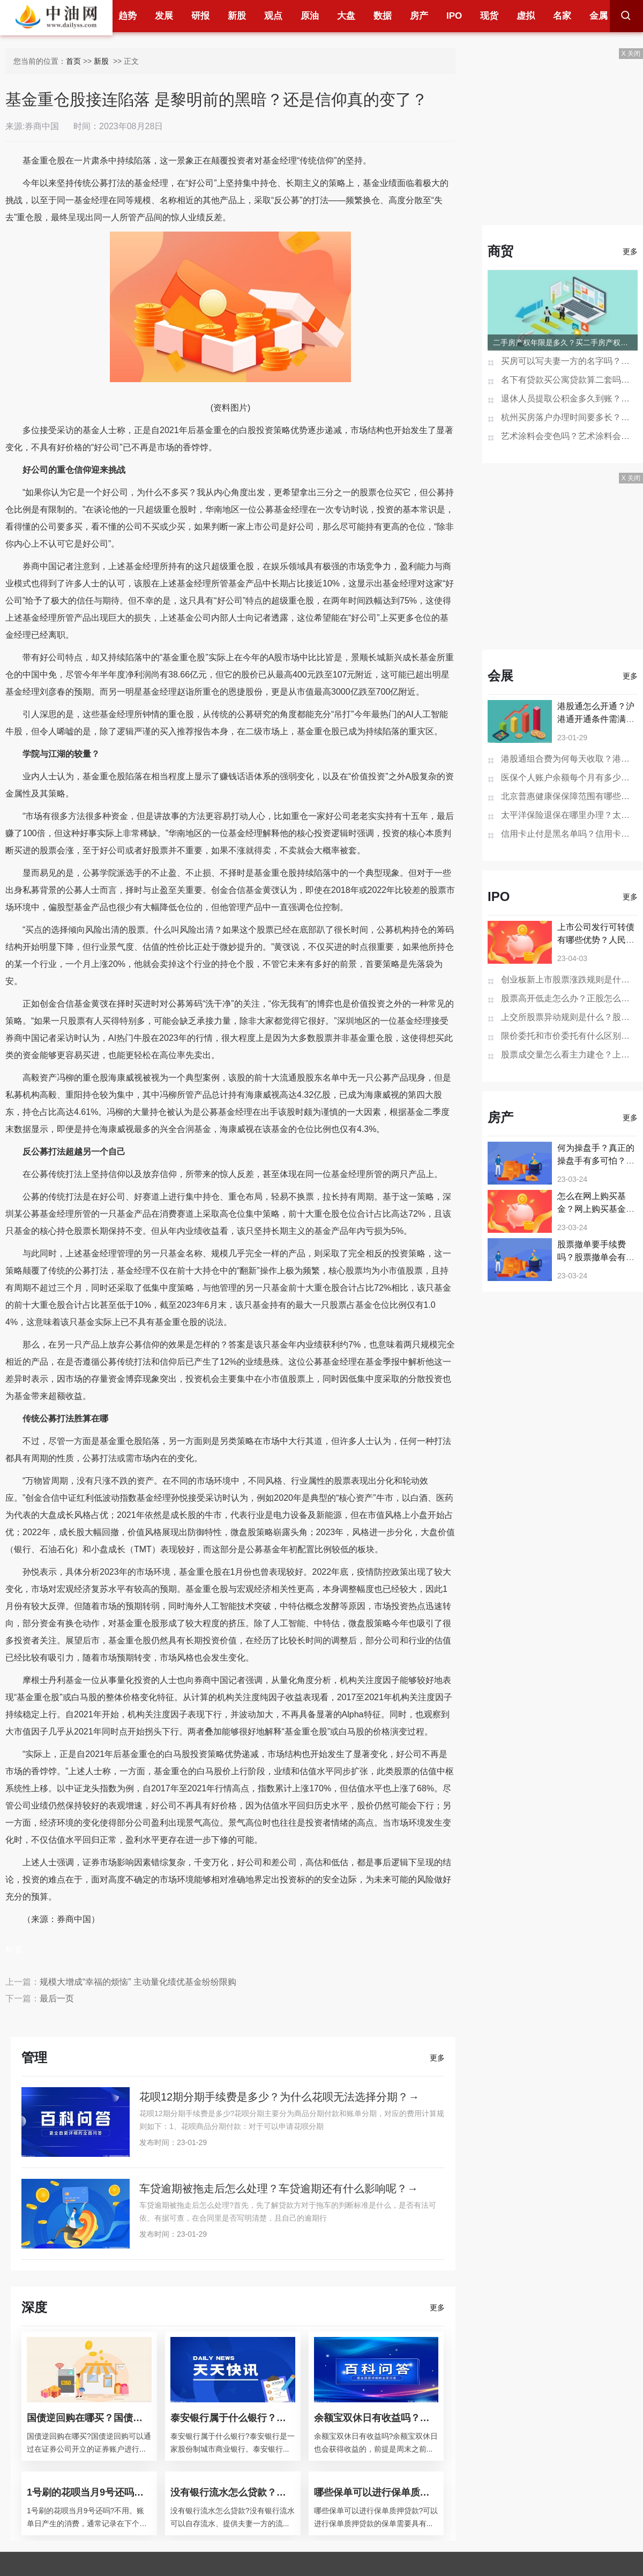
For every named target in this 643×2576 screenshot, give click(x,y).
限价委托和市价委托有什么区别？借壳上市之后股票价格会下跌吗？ (569, 1035)
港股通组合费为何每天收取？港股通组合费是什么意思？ (569, 758)
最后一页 (57, 1998)
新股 (237, 16)
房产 (419, 16)
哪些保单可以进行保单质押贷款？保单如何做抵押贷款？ (376, 2492)
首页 (73, 61)
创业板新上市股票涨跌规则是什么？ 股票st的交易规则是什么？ (569, 979)
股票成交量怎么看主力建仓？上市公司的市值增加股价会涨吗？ (569, 1054)
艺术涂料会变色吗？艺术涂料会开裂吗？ (569, 436)
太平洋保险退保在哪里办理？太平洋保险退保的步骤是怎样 (569, 815)
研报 (200, 16)
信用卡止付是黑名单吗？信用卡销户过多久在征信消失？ (569, 833)
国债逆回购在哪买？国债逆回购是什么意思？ (89, 2418)
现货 (489, 16)
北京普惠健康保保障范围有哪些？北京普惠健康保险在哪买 (569, 796)
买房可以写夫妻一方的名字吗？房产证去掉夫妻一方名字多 (569, 361)
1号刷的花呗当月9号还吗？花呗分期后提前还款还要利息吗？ (89, 2492)
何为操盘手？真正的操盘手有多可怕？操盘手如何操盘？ (595, 1160)
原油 (310, 16)
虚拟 (526, 16)
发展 (164, 16)
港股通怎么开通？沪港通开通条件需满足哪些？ (595, 719)
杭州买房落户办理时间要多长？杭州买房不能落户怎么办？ (569, 417)
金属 (598, 16)
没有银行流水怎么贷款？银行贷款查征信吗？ (232, 2492)
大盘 (346, 16)
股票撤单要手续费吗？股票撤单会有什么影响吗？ (595, 1257)
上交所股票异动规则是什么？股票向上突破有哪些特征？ (569, 1017)
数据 (382, 16)
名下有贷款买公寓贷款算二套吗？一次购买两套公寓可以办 (569, 379)
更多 (437, 2057)
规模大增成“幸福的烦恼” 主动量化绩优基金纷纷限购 (138, 1981)
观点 (273, 16)
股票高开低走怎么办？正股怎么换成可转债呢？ (569, 998)
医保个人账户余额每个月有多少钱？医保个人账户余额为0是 (569, 777)
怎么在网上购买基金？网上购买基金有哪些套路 (595, 1209)
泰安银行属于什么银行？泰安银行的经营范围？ (232, 2418)
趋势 (127, 16)
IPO (454, 16)
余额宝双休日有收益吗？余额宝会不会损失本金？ (376, 2418)
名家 (562, 16)
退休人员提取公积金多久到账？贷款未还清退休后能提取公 (569, 398)
